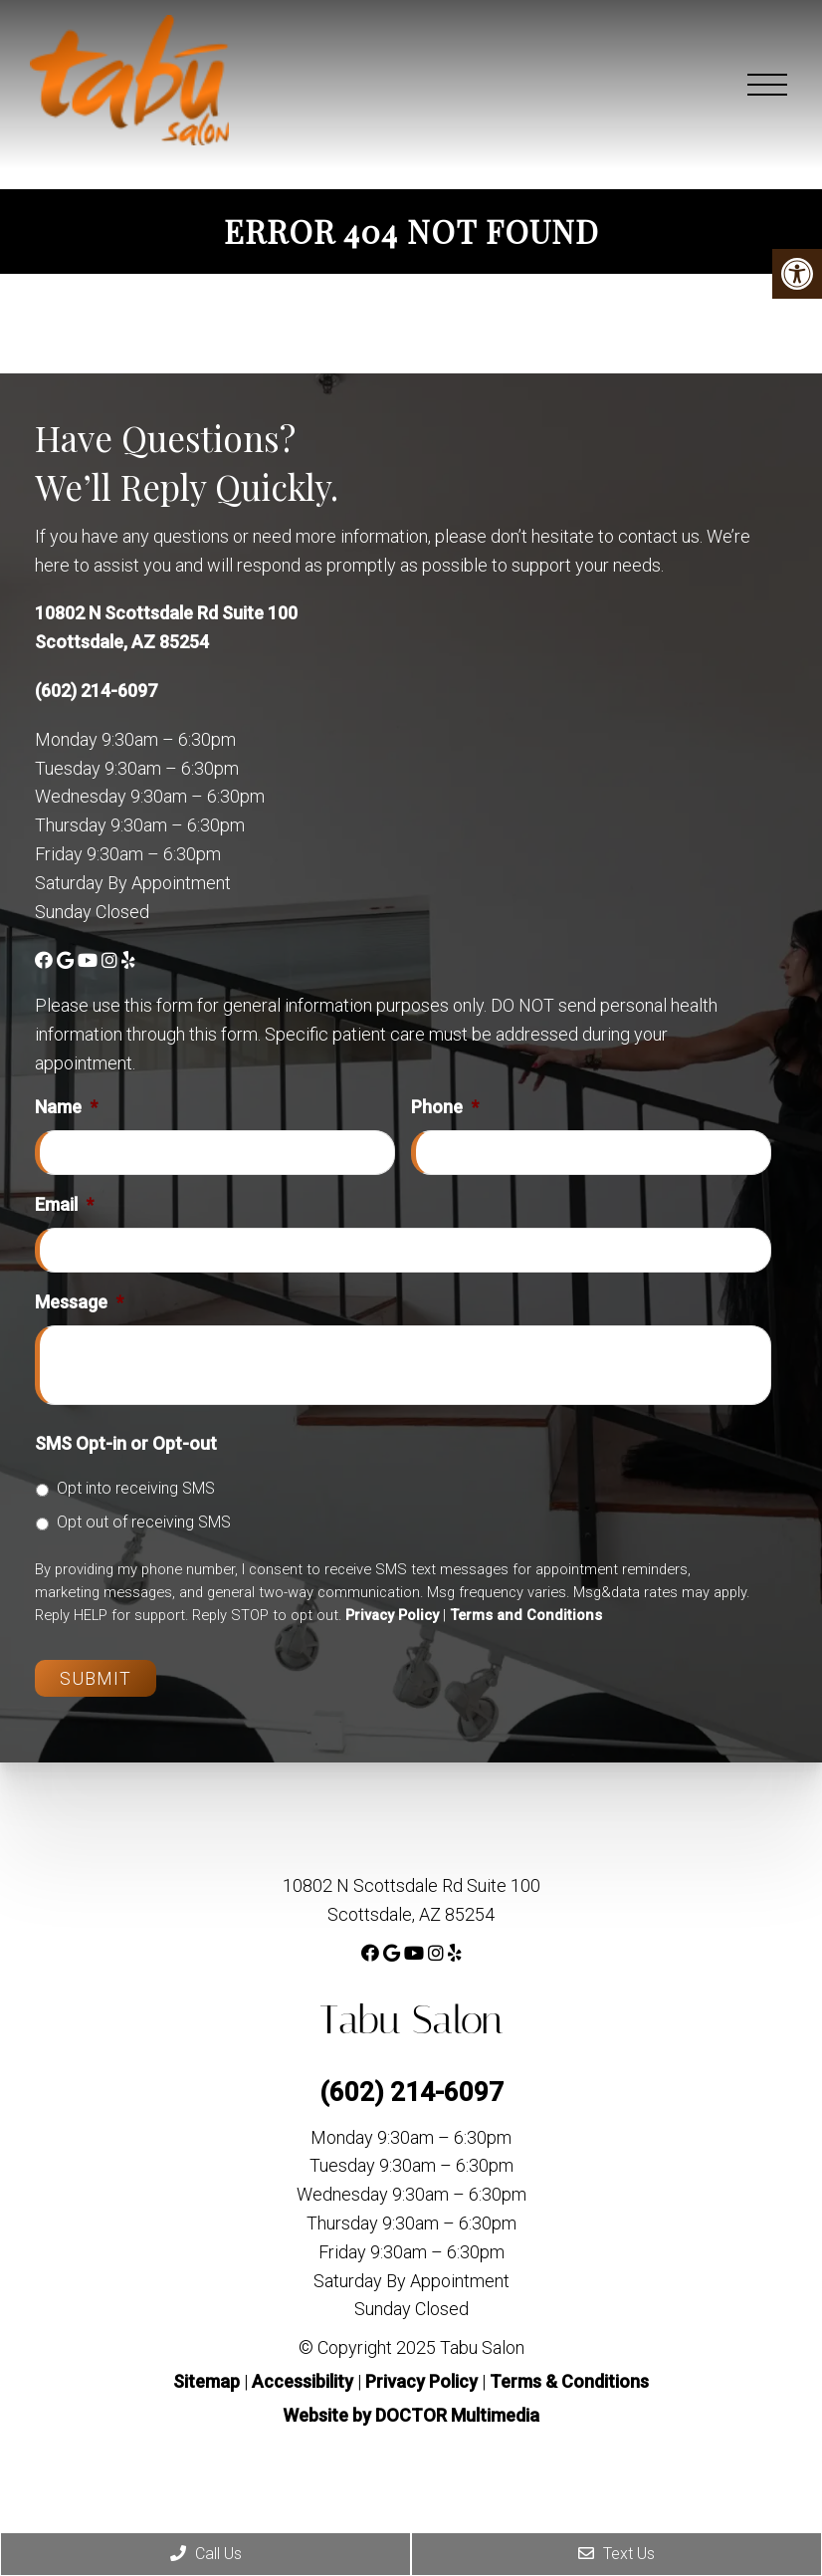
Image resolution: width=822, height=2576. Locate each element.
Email (64, 1204)
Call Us (206, 2553)
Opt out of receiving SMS (144, 1522)
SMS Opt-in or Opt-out (126, 1443)
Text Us (616, 2553)
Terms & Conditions (569, 2381)
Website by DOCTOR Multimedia (411, 2415)
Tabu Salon (411, 2019)
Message (79, 1301)
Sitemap (206, 2381)
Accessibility (302, 2381)
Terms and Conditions (526, 1615)
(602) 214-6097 (96, 690)
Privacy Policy (392, 1615)
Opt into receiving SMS (136, 1488)
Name (66, 1106)
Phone (445, 1106)
